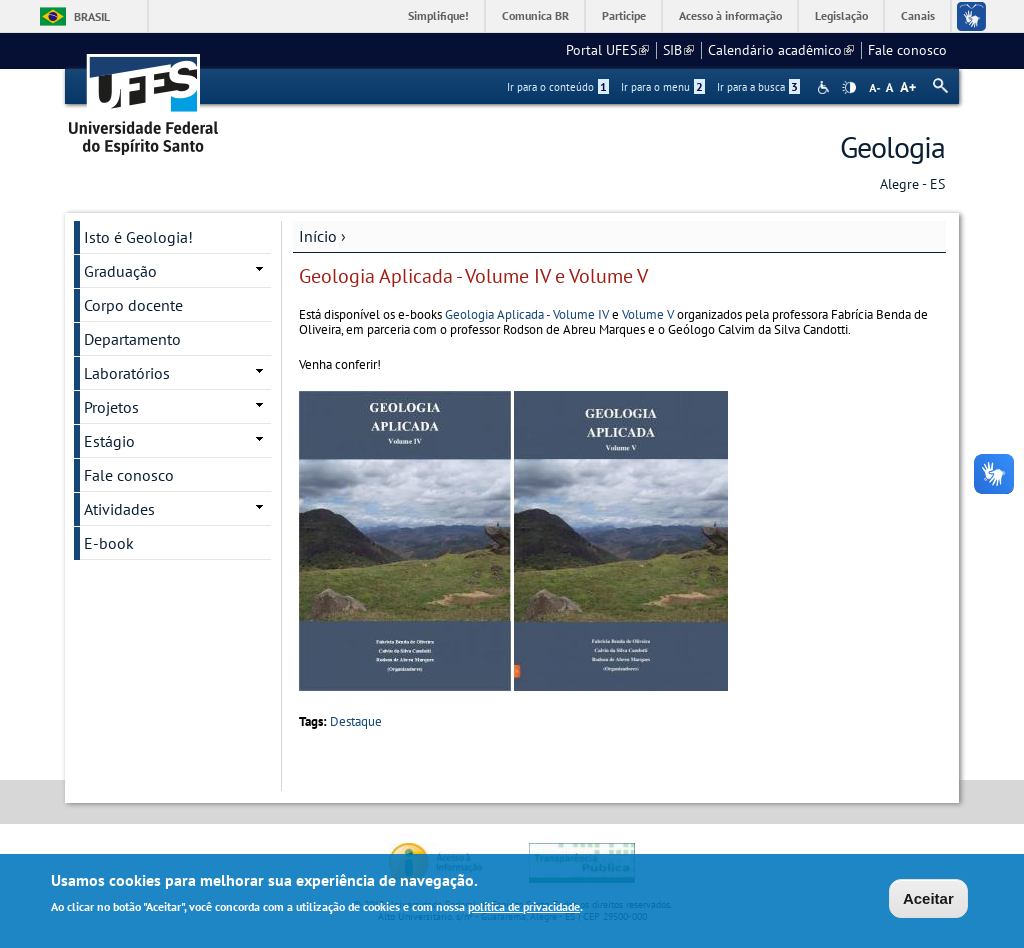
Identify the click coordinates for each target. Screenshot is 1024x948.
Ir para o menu (663, 87)
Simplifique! (438, 15)
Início (318, 236)
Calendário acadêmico (781, 50)
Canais (918, 15)
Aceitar (928, 899)
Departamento (132, 339)
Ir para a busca (758, 87)
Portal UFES (607, 50)
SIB (678, 50)
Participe (624, 15)
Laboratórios (127, 373)
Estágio (109, 441)
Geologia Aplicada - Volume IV (527, 314)
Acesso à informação (730, 15)
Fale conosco (907, 50)
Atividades (119, 509)
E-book (109, 543)
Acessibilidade (825, 87)
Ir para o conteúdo (558, 87)
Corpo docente (133, 305)
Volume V (648, 314)
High (849, 88)
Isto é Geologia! (138, 237)
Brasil (92, 16)
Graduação (120, 271)
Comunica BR (535, 15)
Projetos (111, 407)
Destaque (356, 721)
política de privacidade (524, 908)
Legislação (841, 15)
